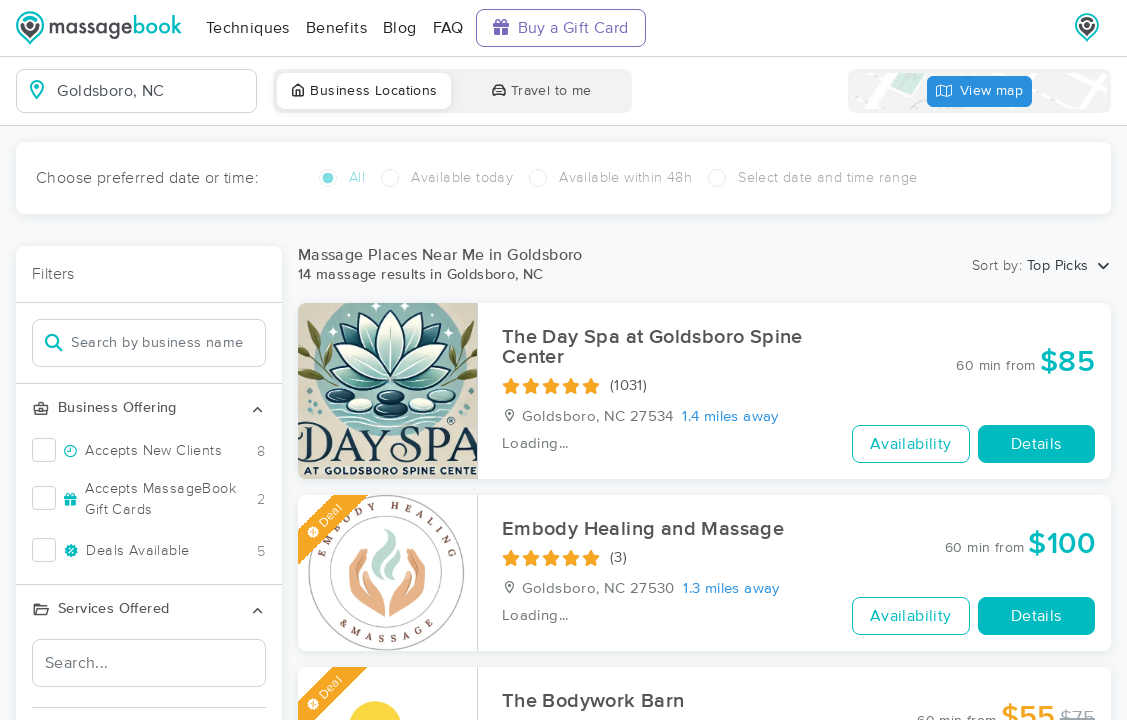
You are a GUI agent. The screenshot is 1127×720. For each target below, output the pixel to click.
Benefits (336, 28)
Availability (911, 444)
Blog (400, 28)
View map (980, 91)
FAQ (448, 28)
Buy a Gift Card (561, 27)
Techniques (248, 28)
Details (1036, 444)
